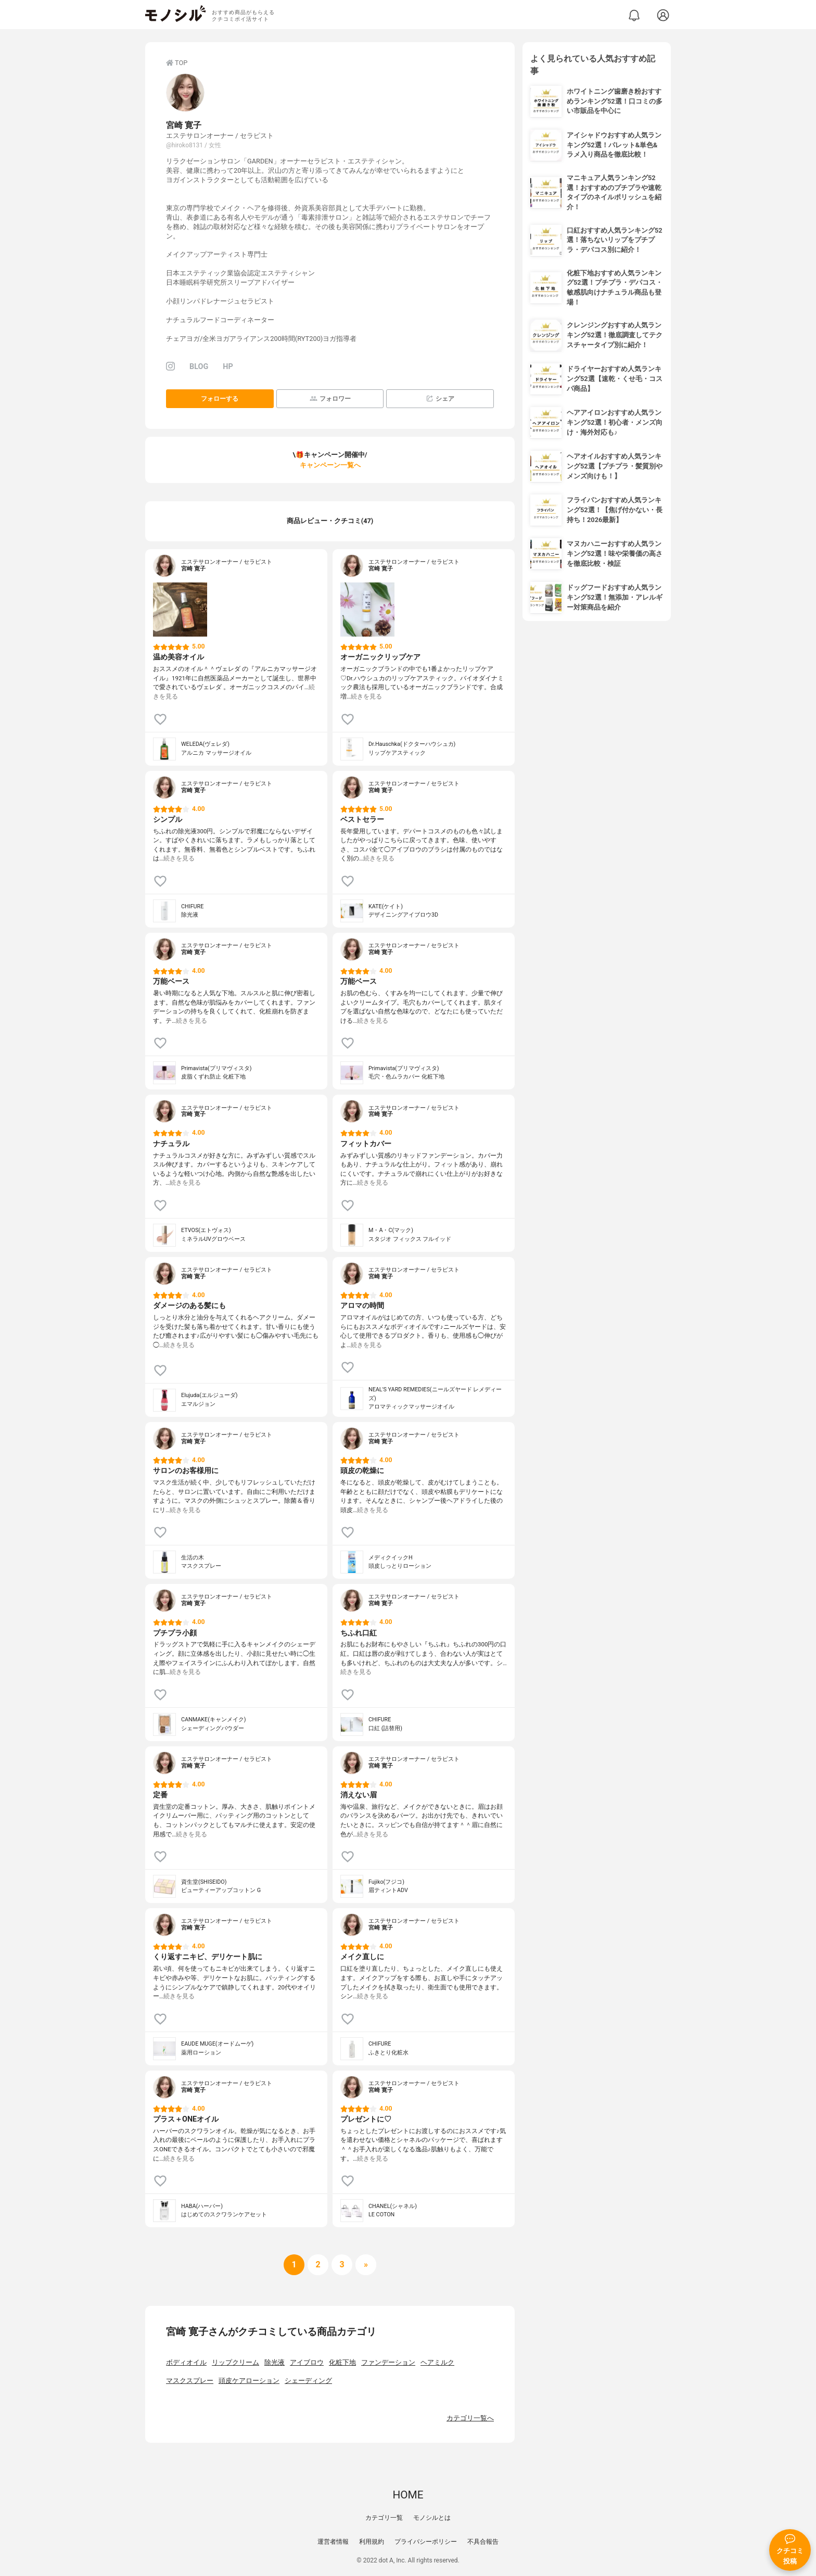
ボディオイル (186, 2362)
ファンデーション (388, 2362)
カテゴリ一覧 (384, 2517)
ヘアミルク (437, 2362)
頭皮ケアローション (249, 2380)
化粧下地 (342, 2362)
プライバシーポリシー (425, 2541)
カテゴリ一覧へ (470, 2418)
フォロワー (330, 398)
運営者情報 (333, 2541)
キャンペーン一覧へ (330, 465)
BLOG (198, 366)
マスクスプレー (189, 2380)
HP (228, 366)
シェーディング (308, 2380)
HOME (407, 2495)
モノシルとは (432, 2517)
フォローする (219, 398)
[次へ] (318, 2264)
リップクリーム (235, 2362)
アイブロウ (307, 2362)
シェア (440, 398)
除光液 (274, 2362)
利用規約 (371, 2541)
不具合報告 (483, 2541)
